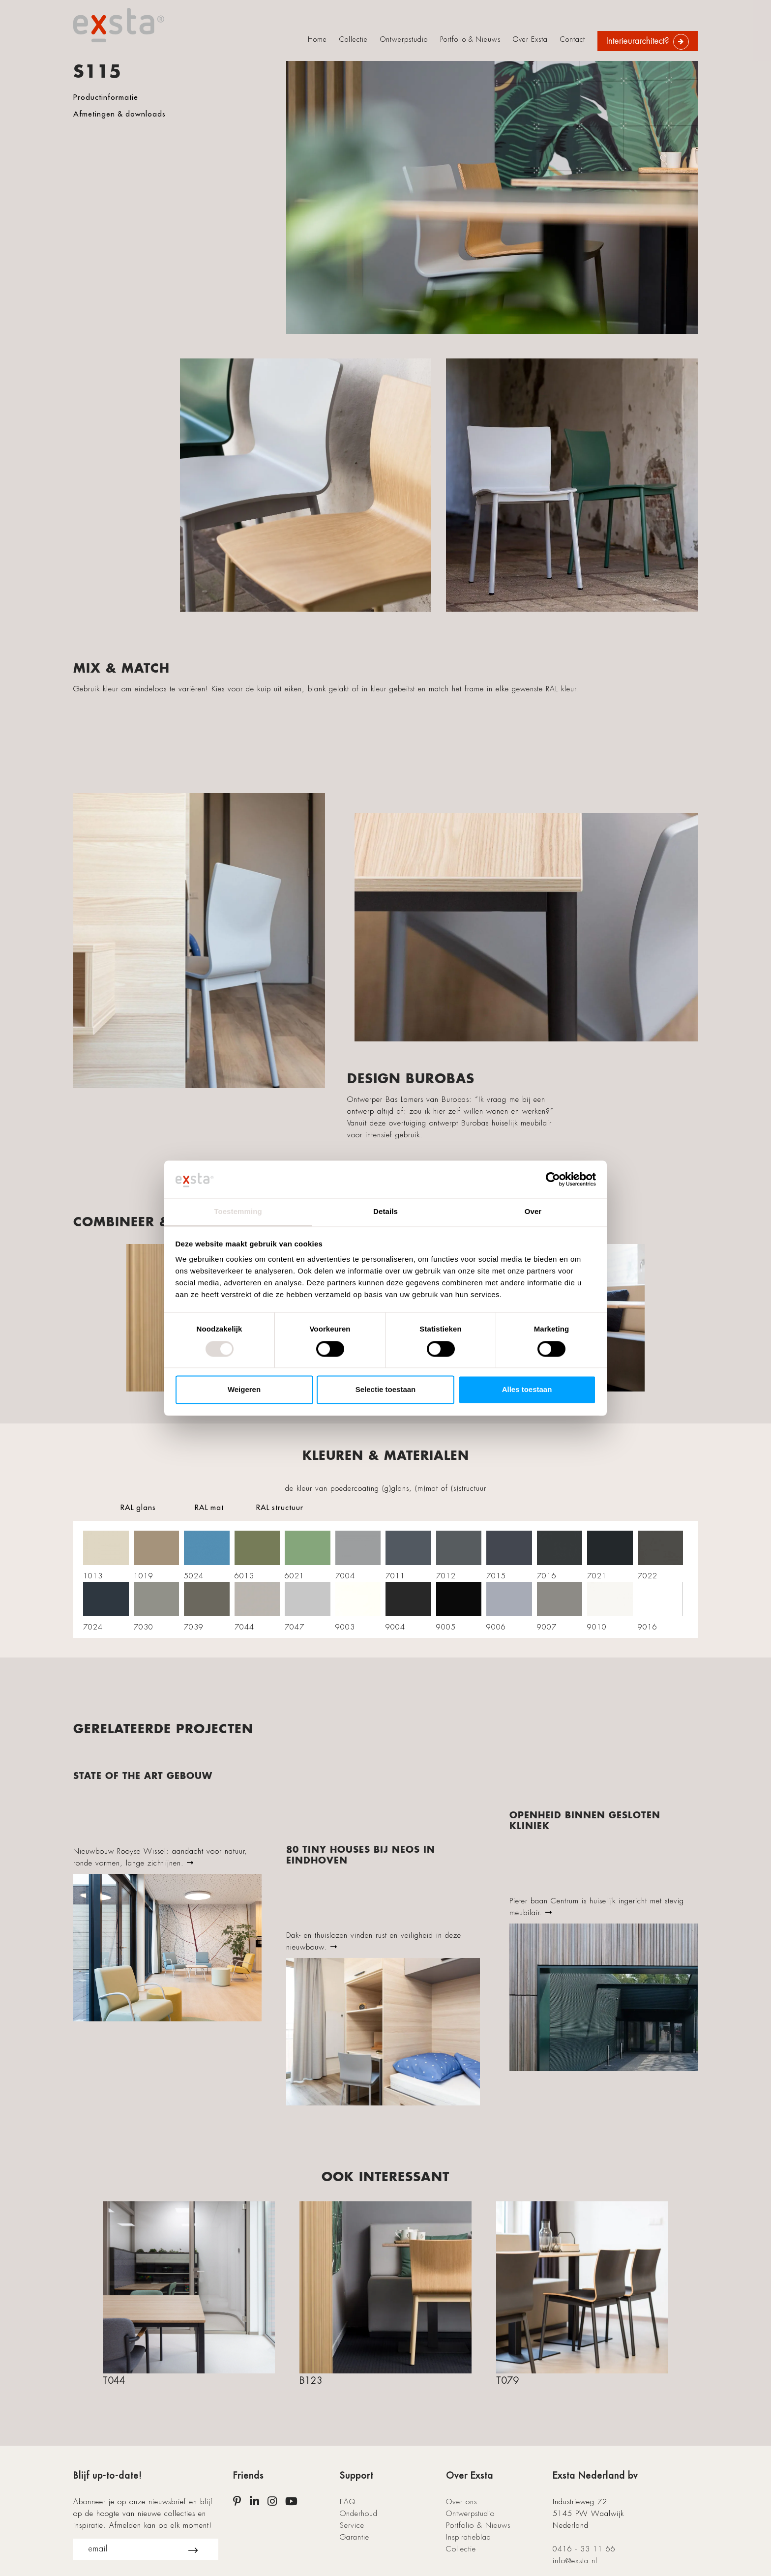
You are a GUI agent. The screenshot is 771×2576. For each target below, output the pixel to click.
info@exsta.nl (575, 2561)
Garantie (354, 2537)
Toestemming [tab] (238, 1212)
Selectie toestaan (386, 1390)
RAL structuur (279, 1507)
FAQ (348, 2502)
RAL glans (138, 1507)
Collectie (353, 39)
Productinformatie (105, 97)
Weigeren (244, 1390)
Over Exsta (530, 39)
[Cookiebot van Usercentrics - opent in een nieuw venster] (553, 1179)
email (143, 2549)
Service (352, 2525)
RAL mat (209, 1507)
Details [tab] (385, 1212)
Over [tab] (533, 1212)
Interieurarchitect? (637, 41)
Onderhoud (359, 2513)
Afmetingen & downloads (119, 113)
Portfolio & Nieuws (470, 39)
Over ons (461, 2502)
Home (317, 39)
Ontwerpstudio (404, 39)
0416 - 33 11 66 (584, 2549)
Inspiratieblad (468, 2537)
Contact (572, 39)
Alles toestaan (527, 1390)
